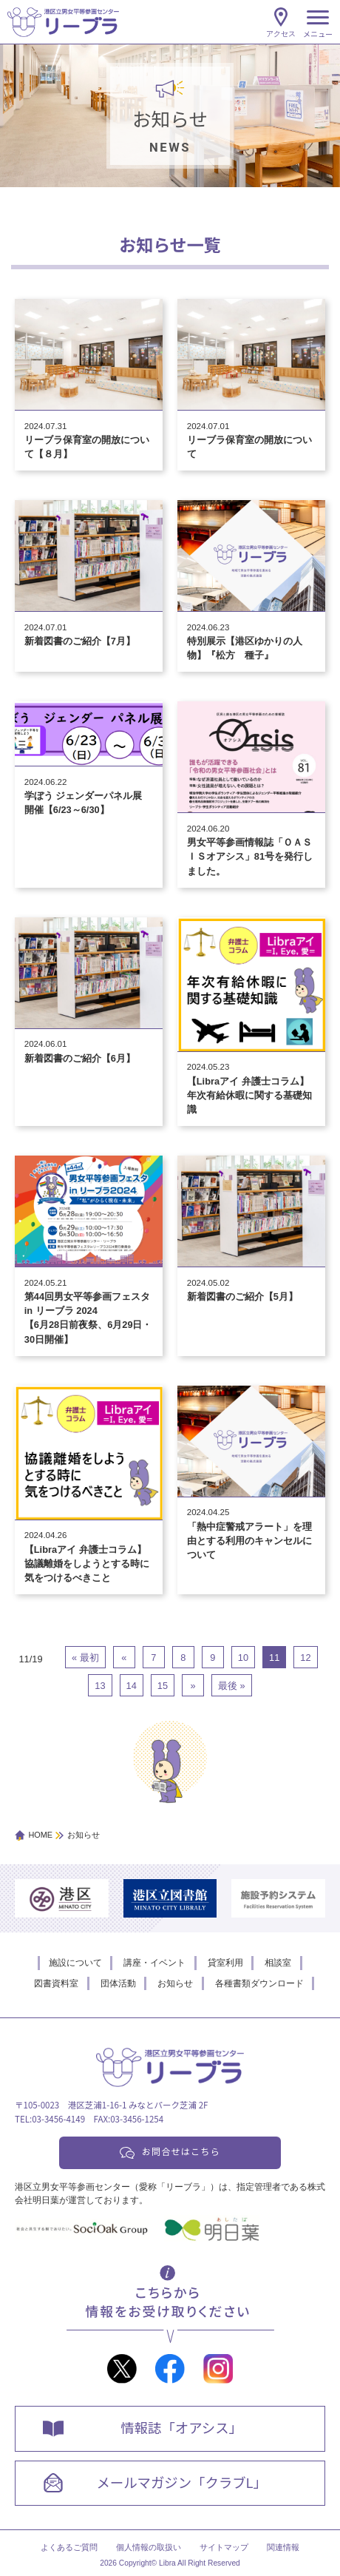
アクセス (281, 34)
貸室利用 (225, 1962)
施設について (75, 1962)
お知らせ (175, 1983)
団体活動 (118, 1983)
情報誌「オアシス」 (181, 2427)
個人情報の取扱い (148, 2547)
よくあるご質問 (69, 2547)
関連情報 (283, 2547)
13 (100, 1685)
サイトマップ (224, 2547)
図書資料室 (56, 1983)
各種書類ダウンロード (259, 1983)
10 (243, 1657)
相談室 (278, 1962)
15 (162, 1685)
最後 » (231, 1685)
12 (305, 1657)
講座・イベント (154, 1962)
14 (131, 1685)
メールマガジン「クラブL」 (181, 2482)
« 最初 (85, 1657)
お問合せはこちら (181, 2151)
